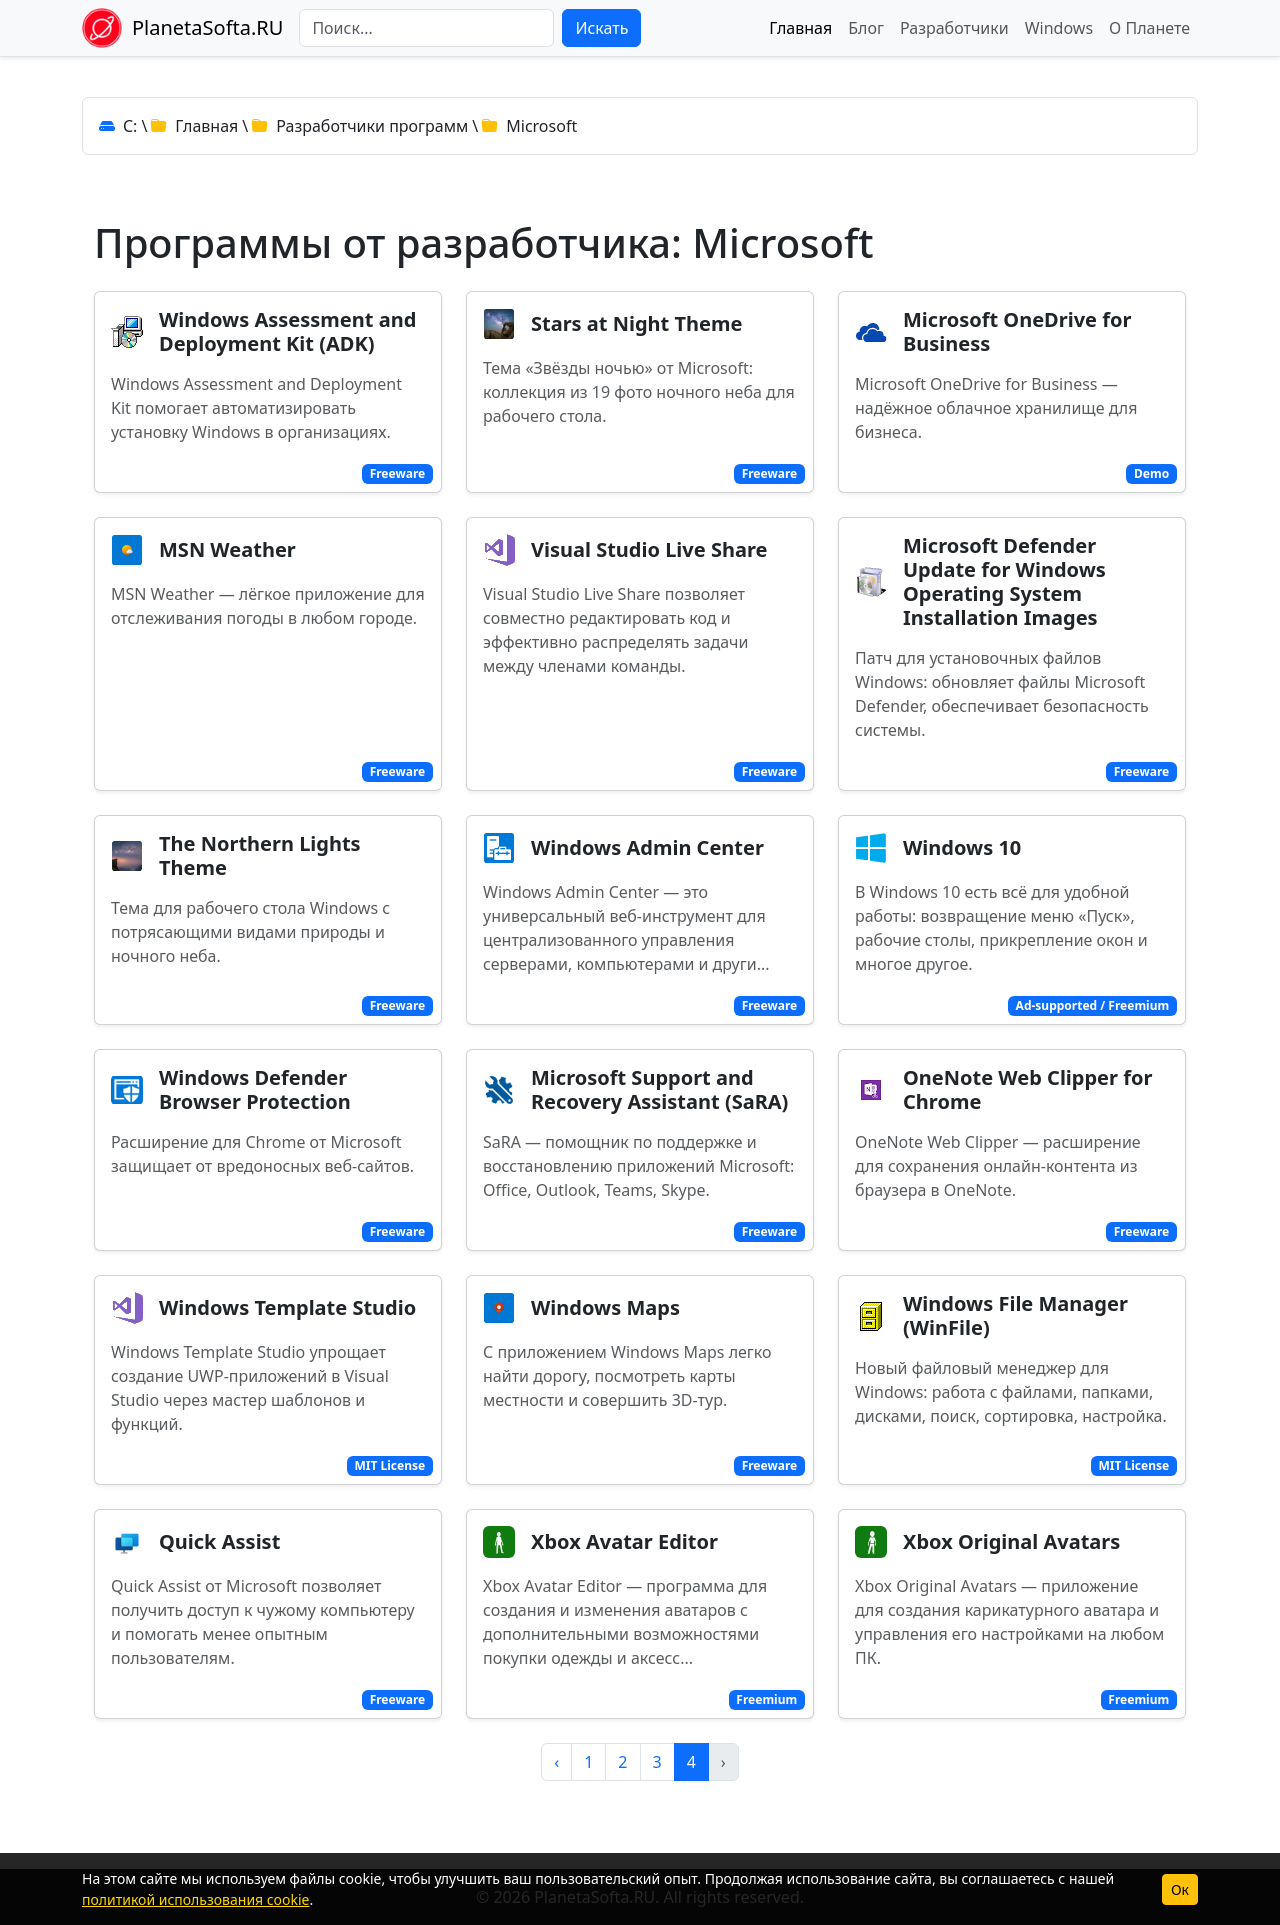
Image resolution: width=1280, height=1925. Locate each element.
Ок (1180, 1889)
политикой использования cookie (195, 1899)
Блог (866, 28)
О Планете (1149, 28)
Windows (1059, 28)
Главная (800, 28)
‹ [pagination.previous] (556, 1762)
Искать (601, 28)
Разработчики (954, 28)
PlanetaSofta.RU (207, 27)
